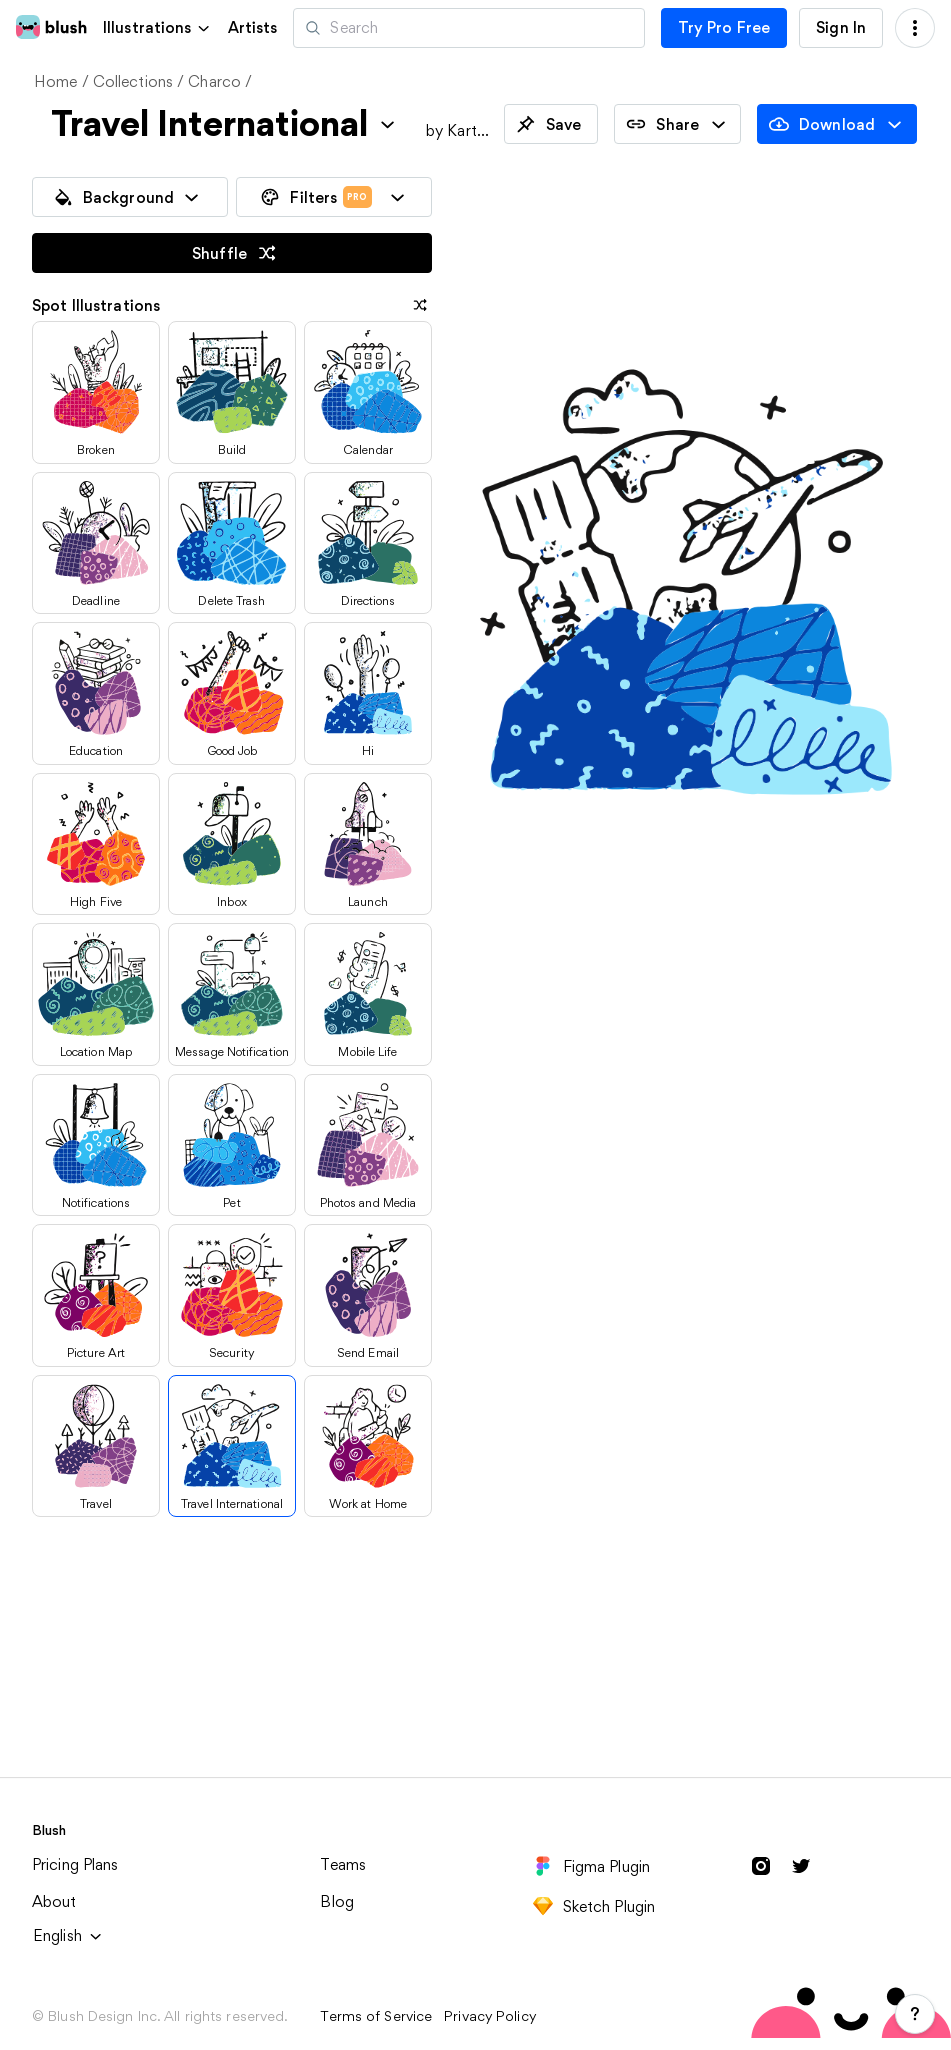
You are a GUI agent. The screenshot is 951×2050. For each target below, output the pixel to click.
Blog (337, 1901)
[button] (157, 27)
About (54, 1901)
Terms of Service (376, 2016)
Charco (214, 81)
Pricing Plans (75, 1864)
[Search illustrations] (468, 28)
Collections (133, 81)
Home (56, 81)
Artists (253, 28)
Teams (343, 1864)
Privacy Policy (490, 2016)
